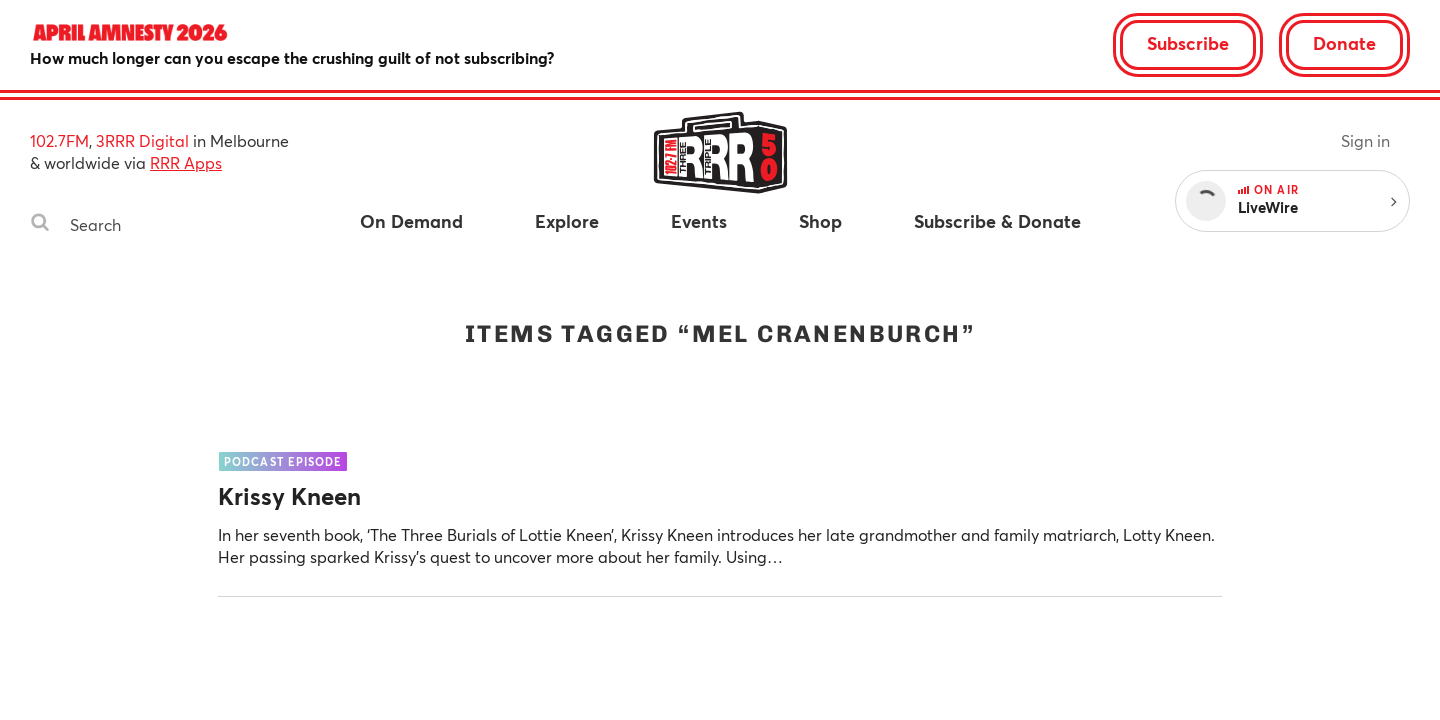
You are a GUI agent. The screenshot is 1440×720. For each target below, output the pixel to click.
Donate (1344, 43)
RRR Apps (186, 162)
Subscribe (1188, 43)
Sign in (1365, 140)
